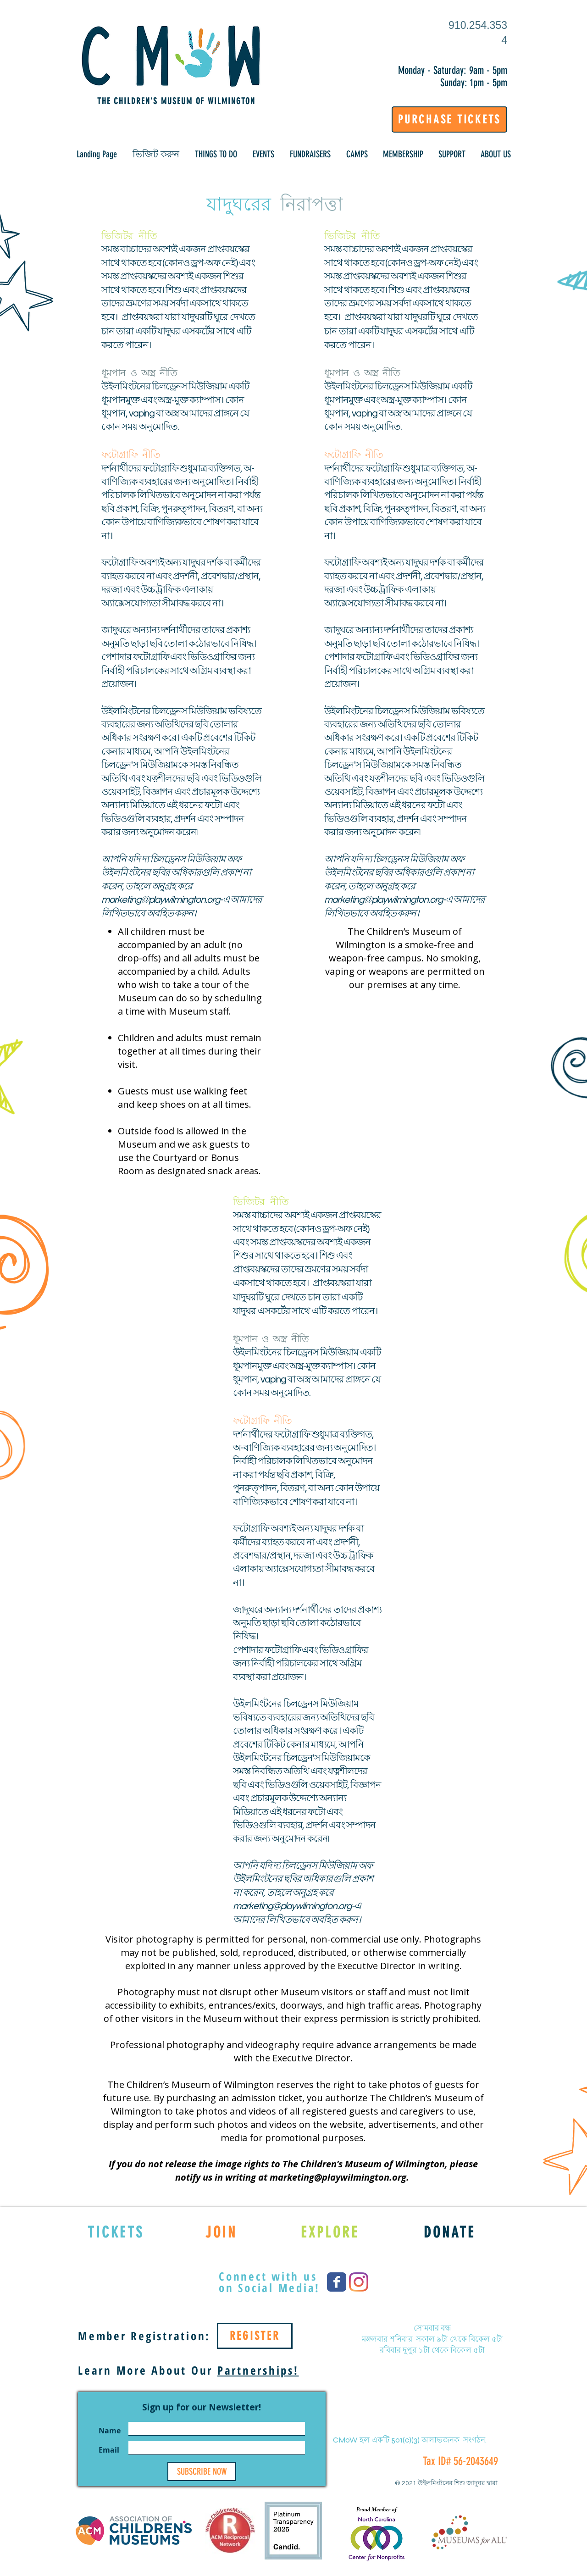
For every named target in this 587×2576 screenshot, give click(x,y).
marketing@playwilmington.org (160, 900)
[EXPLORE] (330, 2232)
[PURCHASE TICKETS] (449, 119)
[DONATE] (449, 2232)
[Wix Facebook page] (336, 2282)
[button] (156, 154)
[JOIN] (221, 2232)
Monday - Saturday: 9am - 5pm (452, 70)
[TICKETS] (116, 2232)
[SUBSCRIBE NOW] (201, 2471)
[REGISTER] (255, 2336)
